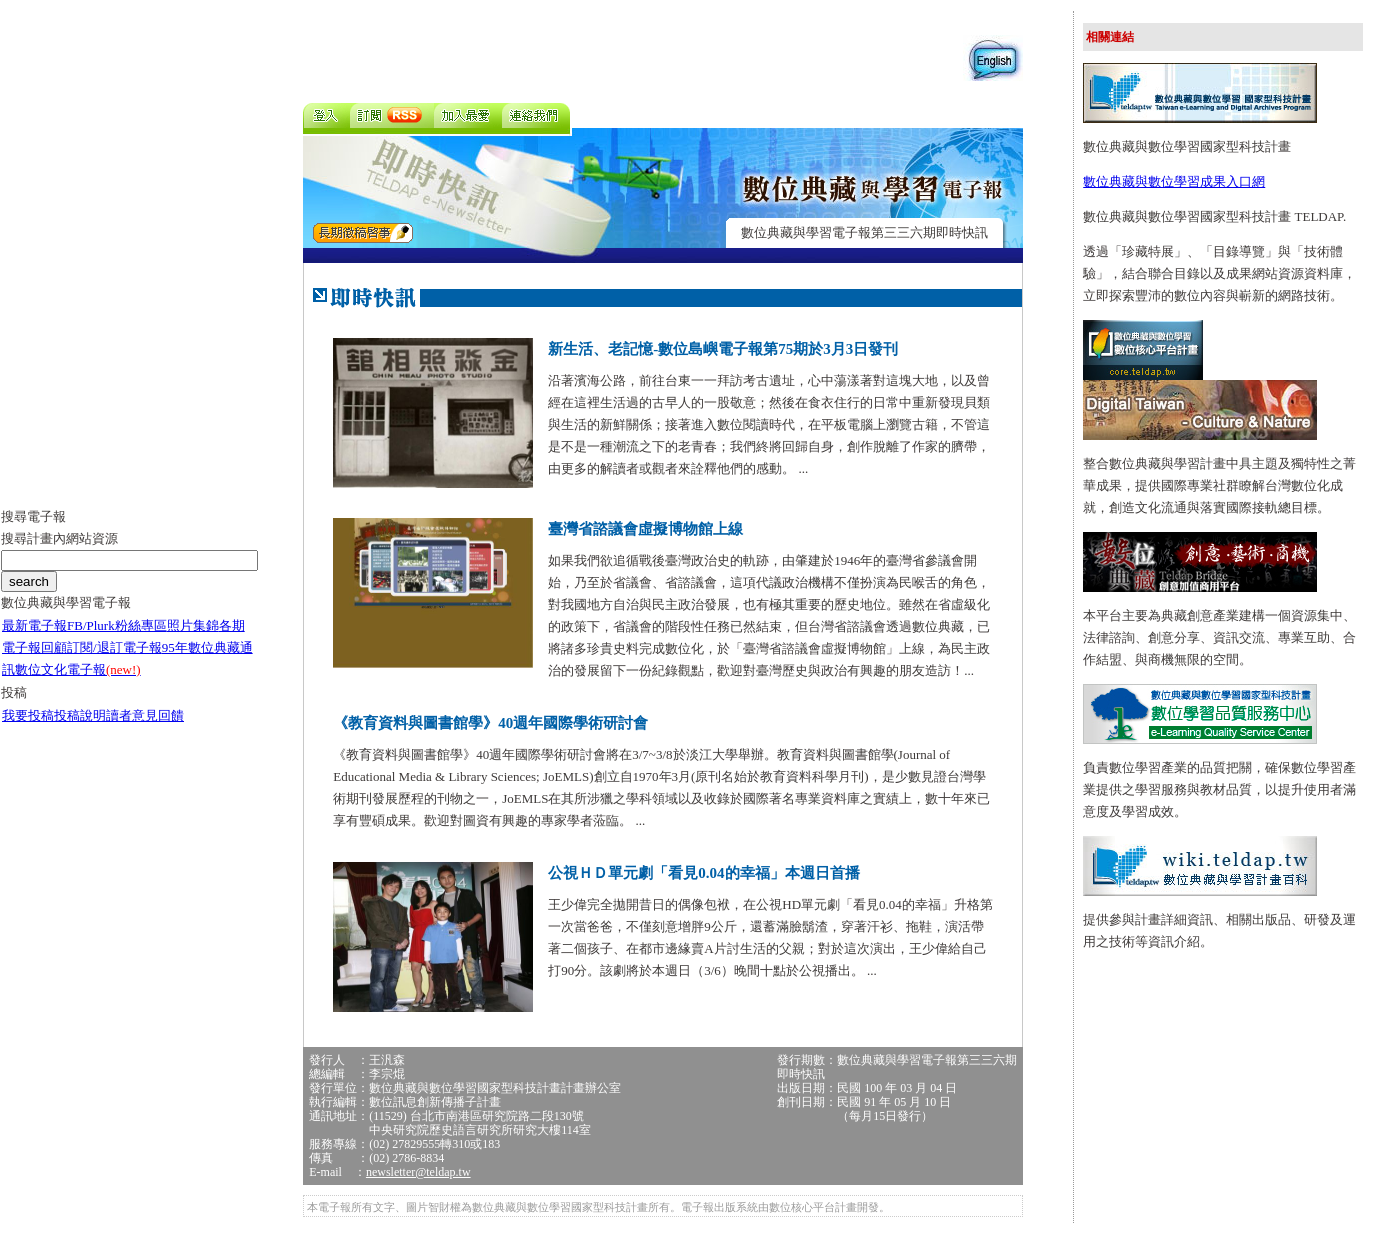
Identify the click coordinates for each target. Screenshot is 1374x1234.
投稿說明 (80, 715)
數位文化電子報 (78, 669)
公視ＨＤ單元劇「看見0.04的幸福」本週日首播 (703, 873)
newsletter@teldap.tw (418, 1172)
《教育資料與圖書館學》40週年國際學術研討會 (490, 723)
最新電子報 (34, 625)
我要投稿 (28, 715)
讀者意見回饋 (145, 715)
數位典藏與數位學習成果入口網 (1174, 181)
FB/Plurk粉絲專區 (117, 625)
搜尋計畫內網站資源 (59, 538)
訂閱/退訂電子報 (114, 647)
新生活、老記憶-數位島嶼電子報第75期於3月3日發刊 (723, 349)
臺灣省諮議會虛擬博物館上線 (645, 529)
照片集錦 (193, 625)
